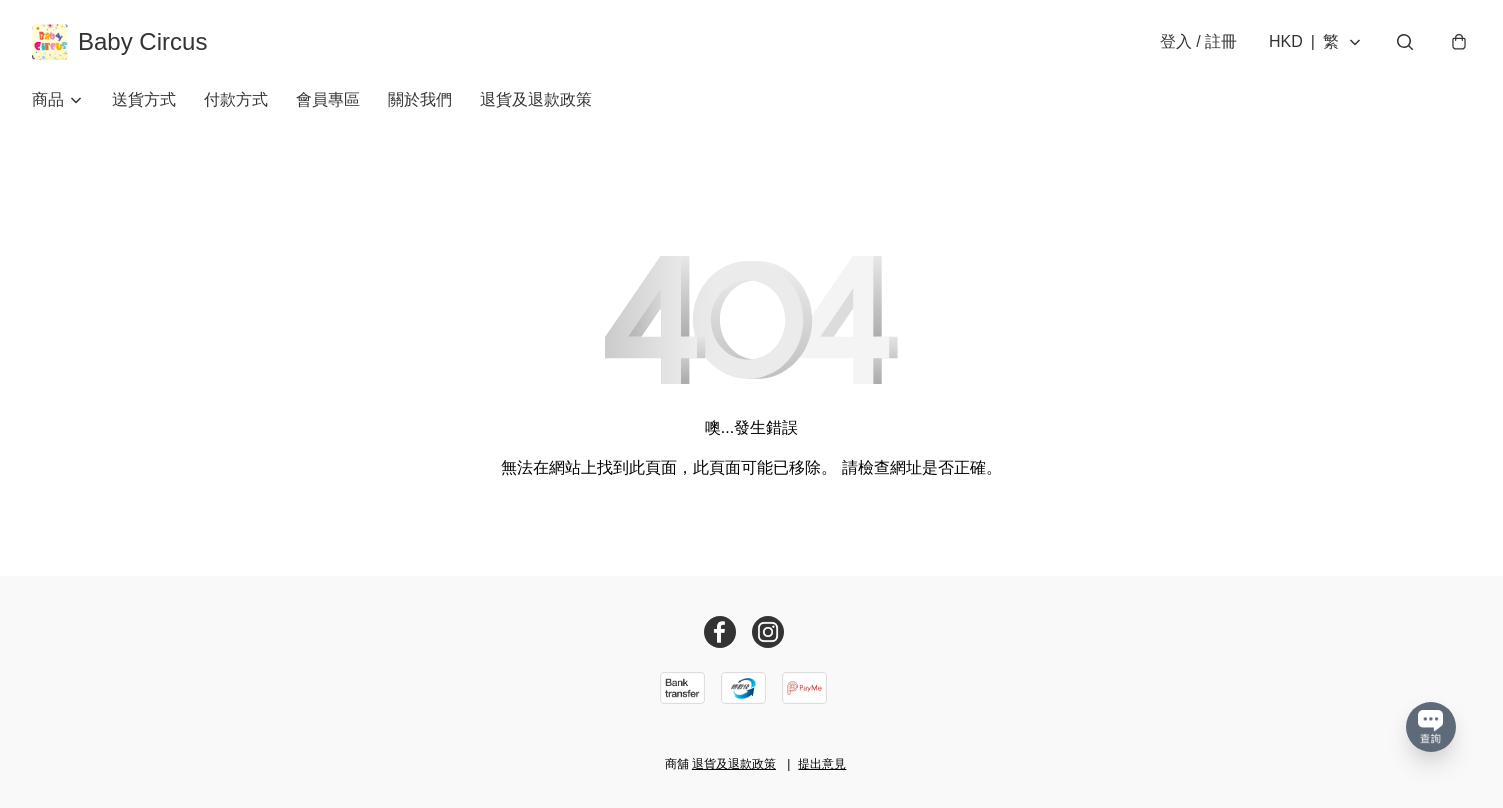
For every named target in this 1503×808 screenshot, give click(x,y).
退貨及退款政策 (536, 99)
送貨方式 (144, 99)
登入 (1198, 41)
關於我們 (420, 99)
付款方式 (236, 99)
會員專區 (328, 99)
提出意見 (822, 764)
